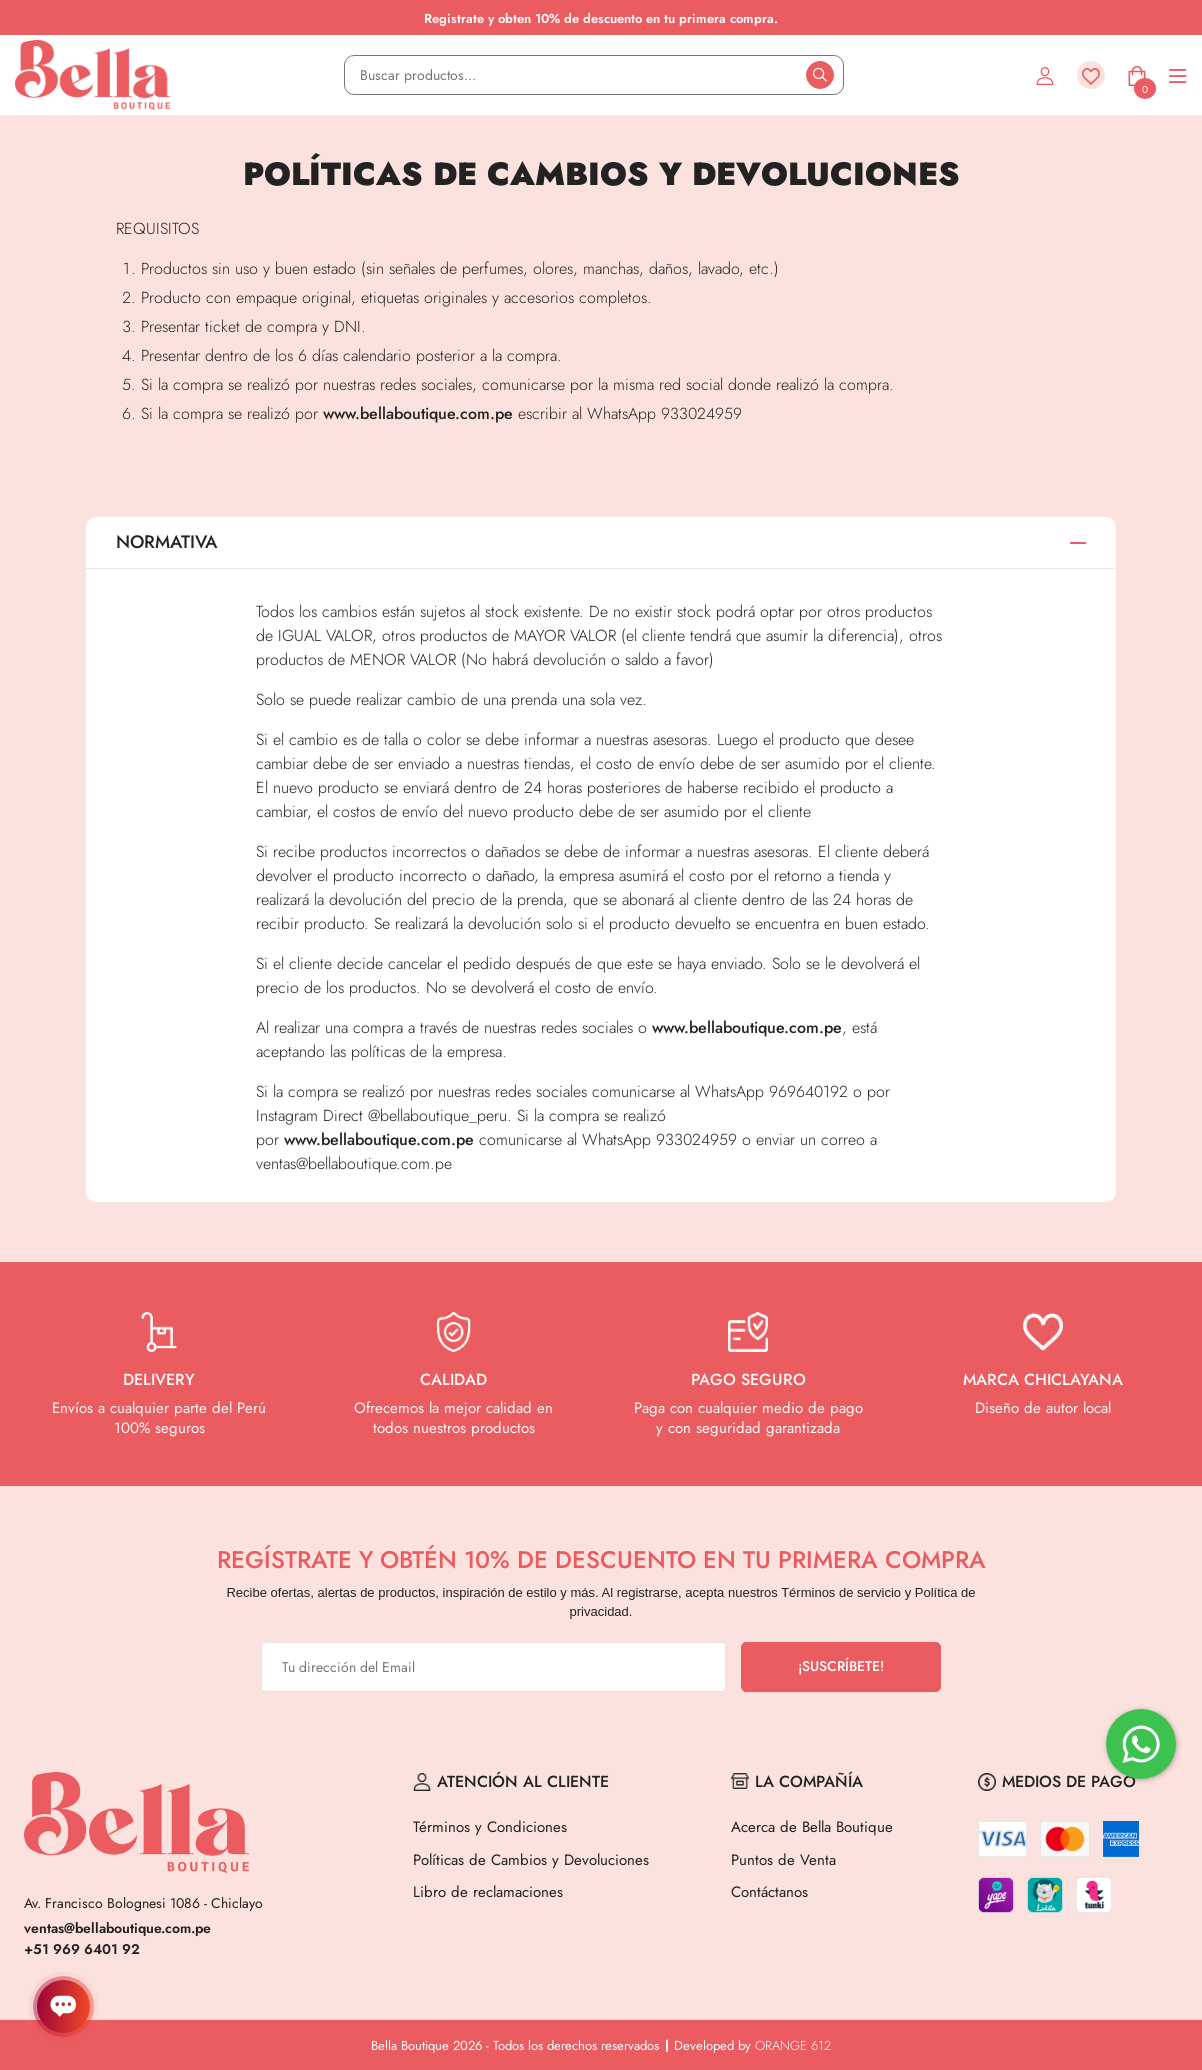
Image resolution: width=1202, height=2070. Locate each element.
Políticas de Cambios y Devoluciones (531, 1860)
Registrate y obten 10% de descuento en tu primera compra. (601, 18)
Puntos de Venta (783, 1860)
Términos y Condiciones (490, 1827)
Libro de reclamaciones (488, 1892)
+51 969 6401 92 (82, 1949)
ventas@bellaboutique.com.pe (117, 1928)
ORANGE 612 (793, 2045)
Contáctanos (769, 1892)
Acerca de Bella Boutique (812, 1827)
